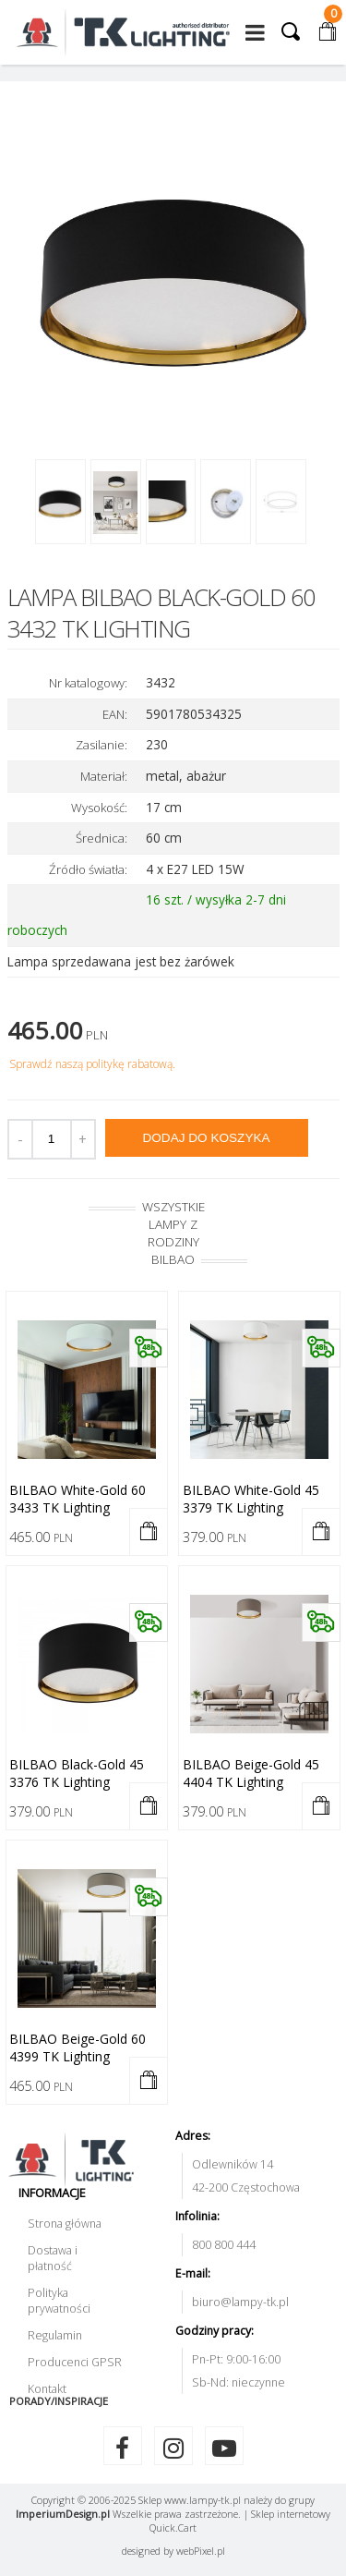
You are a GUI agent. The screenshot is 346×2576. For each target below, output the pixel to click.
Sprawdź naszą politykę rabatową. (92, 1064)
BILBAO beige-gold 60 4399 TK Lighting (77, 2047)
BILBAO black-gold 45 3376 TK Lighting (76, 1773)
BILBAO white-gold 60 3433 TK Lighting (77, 1498)
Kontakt (47, 2389)
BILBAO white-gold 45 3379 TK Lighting (251, 1498)
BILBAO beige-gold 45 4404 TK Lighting (251, 1773)
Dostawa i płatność (53, 2258)
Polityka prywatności (59, 2300)
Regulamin (55, 2335)
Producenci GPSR (75, 2362)
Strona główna (64, 2223)
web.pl (200, 2551)
